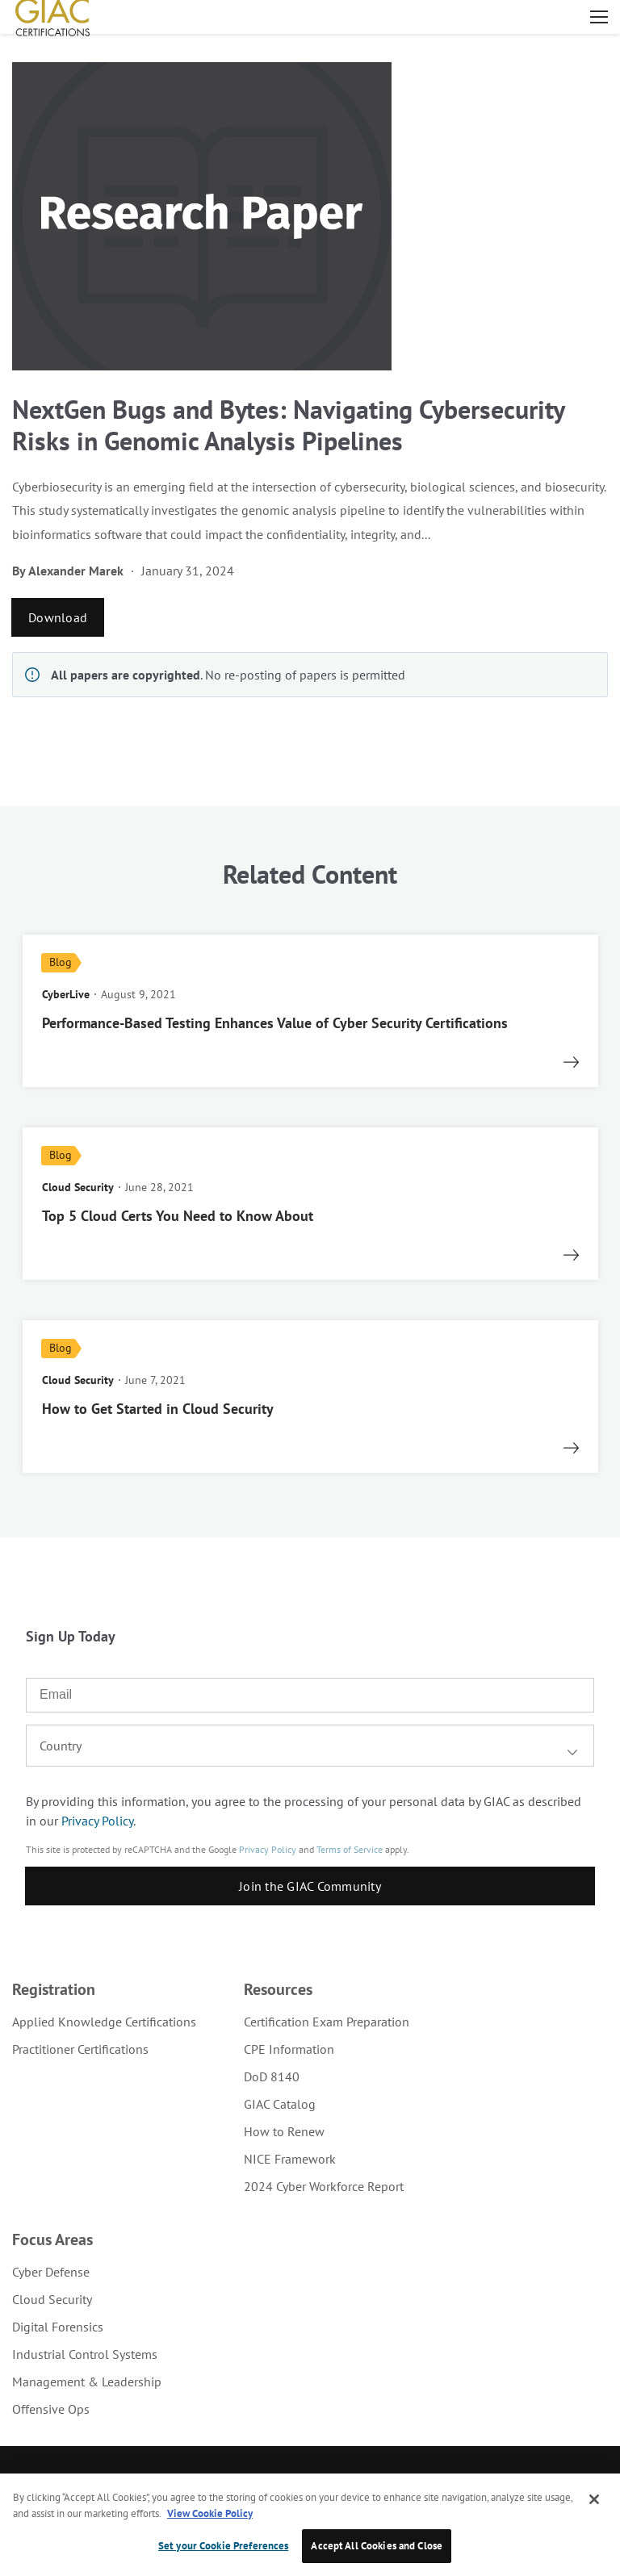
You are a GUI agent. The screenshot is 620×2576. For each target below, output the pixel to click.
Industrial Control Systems (84, 2354)
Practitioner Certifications (80, 2049)
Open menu (599, 17)
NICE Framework (290, 2159)
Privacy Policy (97, 1821)
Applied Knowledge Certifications (104, 2022)
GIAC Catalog (280, 2104)
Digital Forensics (57, 2327)
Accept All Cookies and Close (376, 2546)
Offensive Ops (51, 2409)
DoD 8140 (272, 2076)
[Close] (594, 2499)
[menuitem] (104, 2021)
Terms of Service (349, 1849)
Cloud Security (52, 2299)
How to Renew (284, 2131)
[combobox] (310, 1746)
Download (57, 617)
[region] (310, 2525)
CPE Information (289, 2049)
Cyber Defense (51, 2272)
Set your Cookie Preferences (223, 2546)
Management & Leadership (86, 2381)
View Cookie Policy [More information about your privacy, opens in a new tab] (210, 2513)
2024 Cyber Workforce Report (324, 2186)
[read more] (310, 1011)
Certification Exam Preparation (326, 2022)
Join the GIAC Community (310, 1886)
